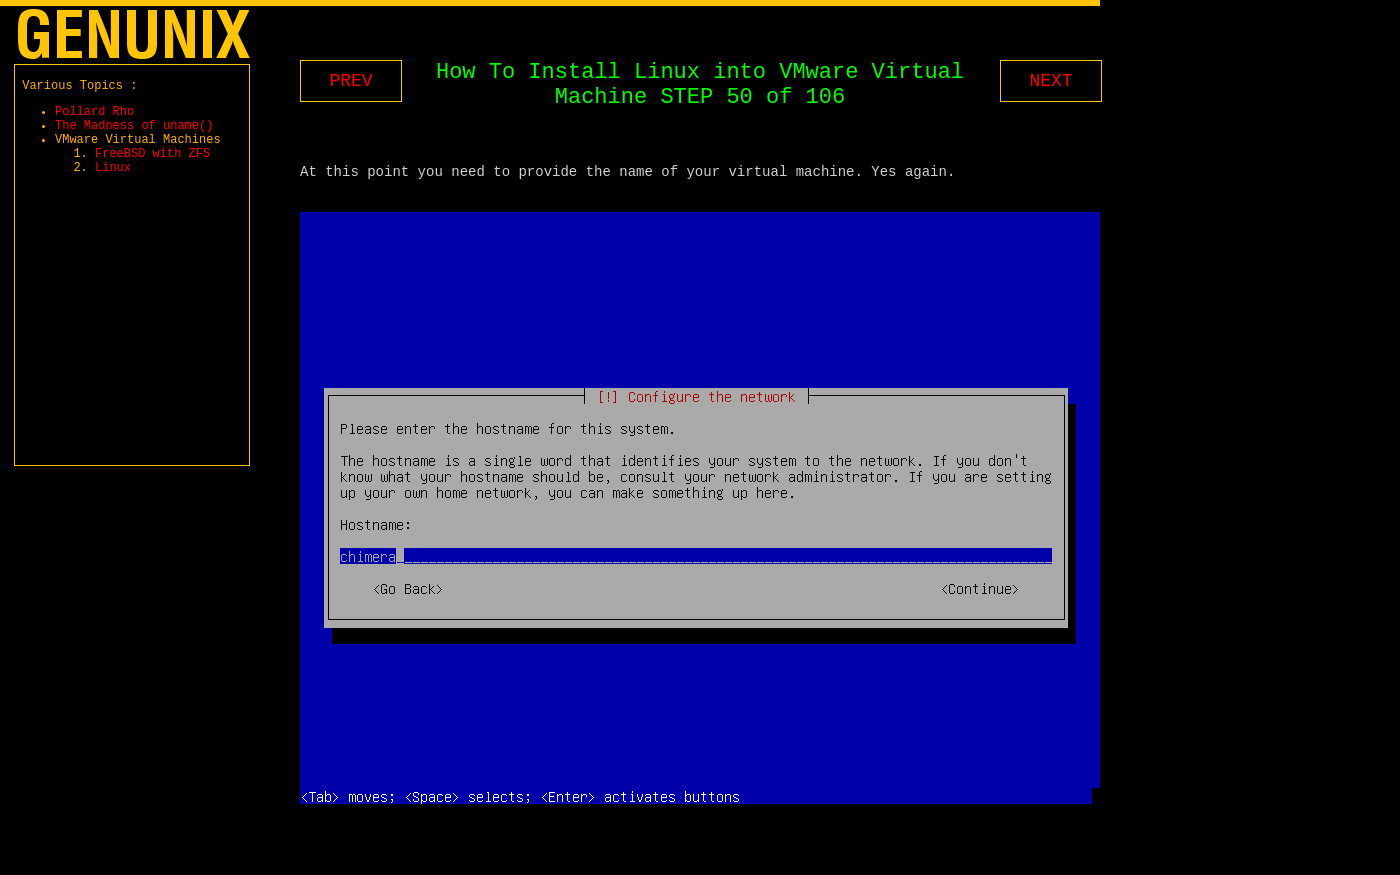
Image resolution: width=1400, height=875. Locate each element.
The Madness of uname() (134, 136)
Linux (113, 187)
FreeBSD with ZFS (152, 170)
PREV (350, 81)
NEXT (1050, 81)
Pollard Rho (94, 119)
